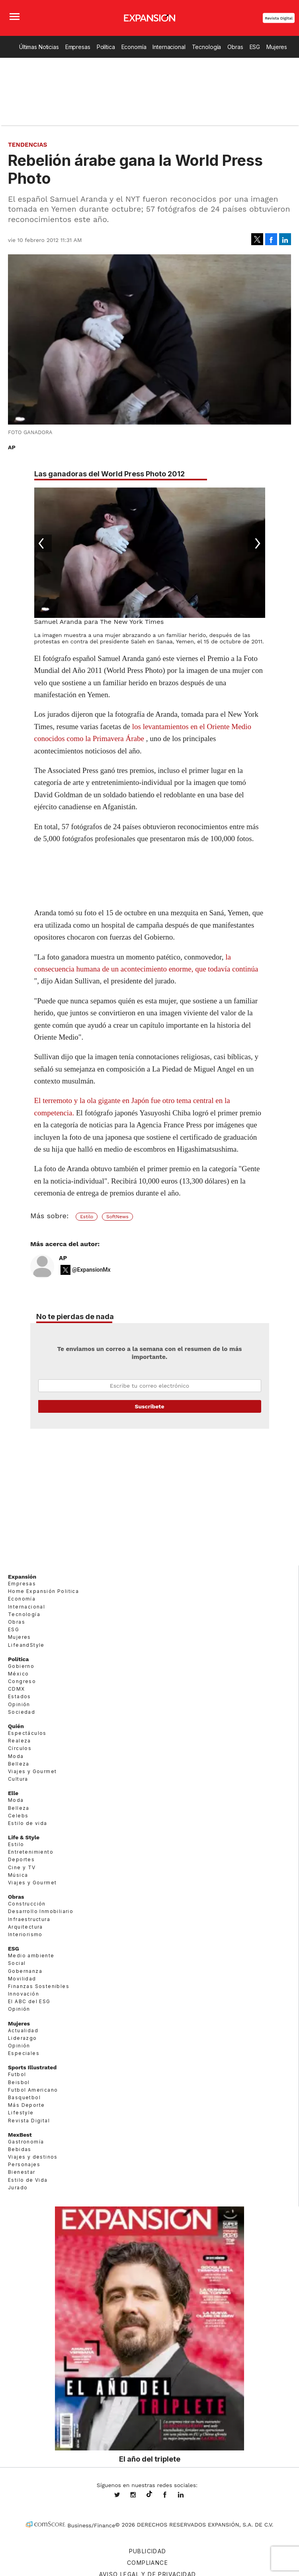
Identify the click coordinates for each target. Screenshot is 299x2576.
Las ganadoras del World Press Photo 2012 (109, 474)
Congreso (22, 1681)
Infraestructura (29, 1919)
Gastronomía (26, 2142)
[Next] (256, 543)
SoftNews (117, 1216)
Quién (16, 1726)
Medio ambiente (31, 1956)
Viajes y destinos (33, 2157)
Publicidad (147, 2551)
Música (18, 1875)
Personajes (24, 2164)
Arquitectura (25, 1927)
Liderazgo (22, 2038)
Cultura (18, 1779)
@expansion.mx (149, 2494)
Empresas (77, 46)
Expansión (22, 1576)
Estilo (86, 1216)
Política (106, 46)
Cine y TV (22, 1867)
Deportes (21, 1859)
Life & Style (23, 1837)
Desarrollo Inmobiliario (40, 1911)
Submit (149, 1406)
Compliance (147, 2562)
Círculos (19, 1748)
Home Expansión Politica (43, 1591)
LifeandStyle (26, 1645)
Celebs (18, 1816)
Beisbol (19, 2082)
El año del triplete (149, 2458)
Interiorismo (25, 1934)
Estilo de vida (27, 1823)
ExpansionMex (170, 2495)
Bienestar (21, 2172)
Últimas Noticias (39, 46)
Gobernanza (25, 1971)
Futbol (17, 2074)
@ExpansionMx (91, 1269)
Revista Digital (279, 18)
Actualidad (23, 2030)
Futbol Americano (33, 2090)
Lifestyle (21, 2113)
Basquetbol (24, 2097)
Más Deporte (26, 2105)
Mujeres (276, 46)
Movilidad (22, 1979)
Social (16, 1963)
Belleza (18, 1764)
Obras (235, 46)
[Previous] (43, 543)
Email (149, 1385)
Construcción (27, 1904)
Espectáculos (27, 1733)
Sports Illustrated (32, 2067)
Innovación (23, 1994)
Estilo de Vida (28, 2180)
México (18, 1674)
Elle (13, 1793)
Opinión (19, 1704)
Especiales (23, 2053)
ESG (255, 46)
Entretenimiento (30, 1852)
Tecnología (206, 46)
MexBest (20, 2135)
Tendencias (27, 144)
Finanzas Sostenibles (38, 1986)
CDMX (16, 1689)
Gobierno (21, 1666)
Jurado (17, 2188)
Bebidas (19, 2149)
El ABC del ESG (29, 2001)
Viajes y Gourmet (32, 1771)
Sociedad (21, 1712)
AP (63, 1257)
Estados (19, 1696)
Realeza (19, 1741)
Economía (134, 46)
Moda (16, 1756)
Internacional (168, 46)
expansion (186, 2495)
